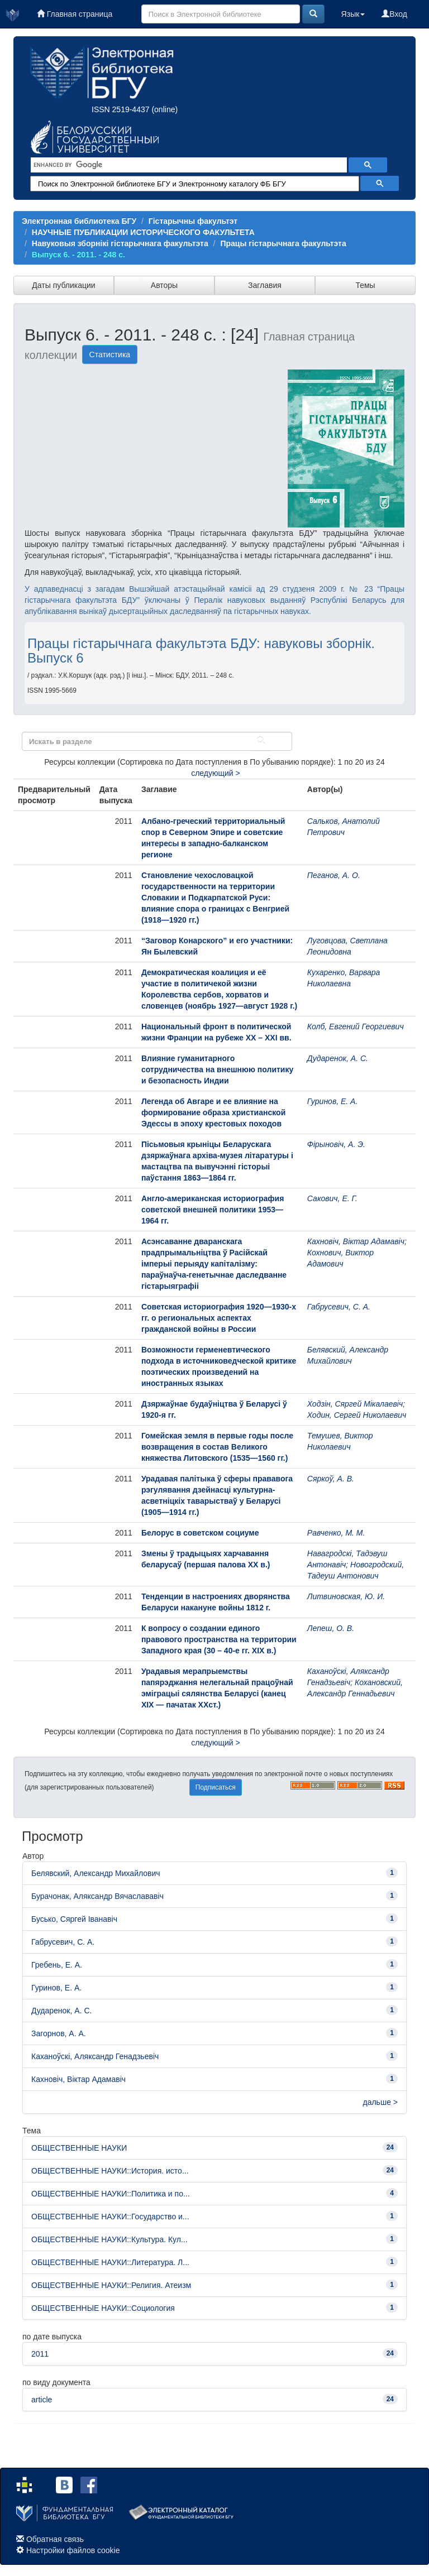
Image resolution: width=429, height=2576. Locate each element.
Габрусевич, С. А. (338, 1306)
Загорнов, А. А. (58, 2033)
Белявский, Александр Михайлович (95, 1873)
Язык (353, 13)
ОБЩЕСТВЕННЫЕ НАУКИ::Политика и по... (110, 2193)
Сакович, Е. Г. (332, 1198)
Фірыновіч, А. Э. (336, 1144)
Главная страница (74, 13)
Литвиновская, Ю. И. (346, 1596)
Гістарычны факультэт (193, 221)
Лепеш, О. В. (330, 1628)
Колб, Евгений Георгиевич (355, 1026)
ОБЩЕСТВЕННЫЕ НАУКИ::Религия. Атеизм (111, 2285)
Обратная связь (55, 2539)
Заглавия (265, 285)
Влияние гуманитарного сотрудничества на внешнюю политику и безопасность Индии (217, 1069)
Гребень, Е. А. (56, 1964)
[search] (188, 165)
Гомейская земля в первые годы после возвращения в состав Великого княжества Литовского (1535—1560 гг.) (217, 1446)
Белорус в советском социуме (200, 1532)
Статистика (110, 354)
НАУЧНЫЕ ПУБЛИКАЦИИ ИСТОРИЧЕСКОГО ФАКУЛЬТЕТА (143, 232)
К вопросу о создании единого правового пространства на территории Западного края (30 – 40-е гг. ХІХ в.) (219, 1639)
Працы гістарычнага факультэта (283, 243)
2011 (40, 2353)
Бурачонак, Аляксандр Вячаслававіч (97, 1896)
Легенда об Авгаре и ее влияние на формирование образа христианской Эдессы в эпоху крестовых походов (213, 1112)
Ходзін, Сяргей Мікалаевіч (355, 1403)
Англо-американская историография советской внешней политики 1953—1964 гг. (212, 1209)
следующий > (215, 773)
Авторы (164, 285)
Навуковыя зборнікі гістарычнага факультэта (120, 243)
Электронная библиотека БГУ (79, 221)
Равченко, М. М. (336, 1532)
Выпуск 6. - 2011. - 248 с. (78, 254)
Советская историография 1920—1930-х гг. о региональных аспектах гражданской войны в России (218, 1317)
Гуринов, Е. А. (332, 1101)
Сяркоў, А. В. (330, 1478)
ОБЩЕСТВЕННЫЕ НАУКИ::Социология (103, 2308)
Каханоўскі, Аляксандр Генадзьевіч (95, 2056)
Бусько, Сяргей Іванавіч (74, 1919)
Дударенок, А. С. (337, 1058)
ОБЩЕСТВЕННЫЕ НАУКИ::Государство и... (110, 2216)
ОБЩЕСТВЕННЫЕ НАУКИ (79, 2147)
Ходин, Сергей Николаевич (357, 1415)
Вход (394, 13)
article (41, 2399)
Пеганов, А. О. (333, 875)
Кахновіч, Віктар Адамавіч (355, 1241)
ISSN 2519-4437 (121, 109)
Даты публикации (63, 285)
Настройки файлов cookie (73, 2550)
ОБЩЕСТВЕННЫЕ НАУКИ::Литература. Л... (110, 2262)
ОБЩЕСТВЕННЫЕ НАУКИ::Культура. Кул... (109, 2239)
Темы (365, 285)
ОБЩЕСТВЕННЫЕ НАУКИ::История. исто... (110, 2170)
